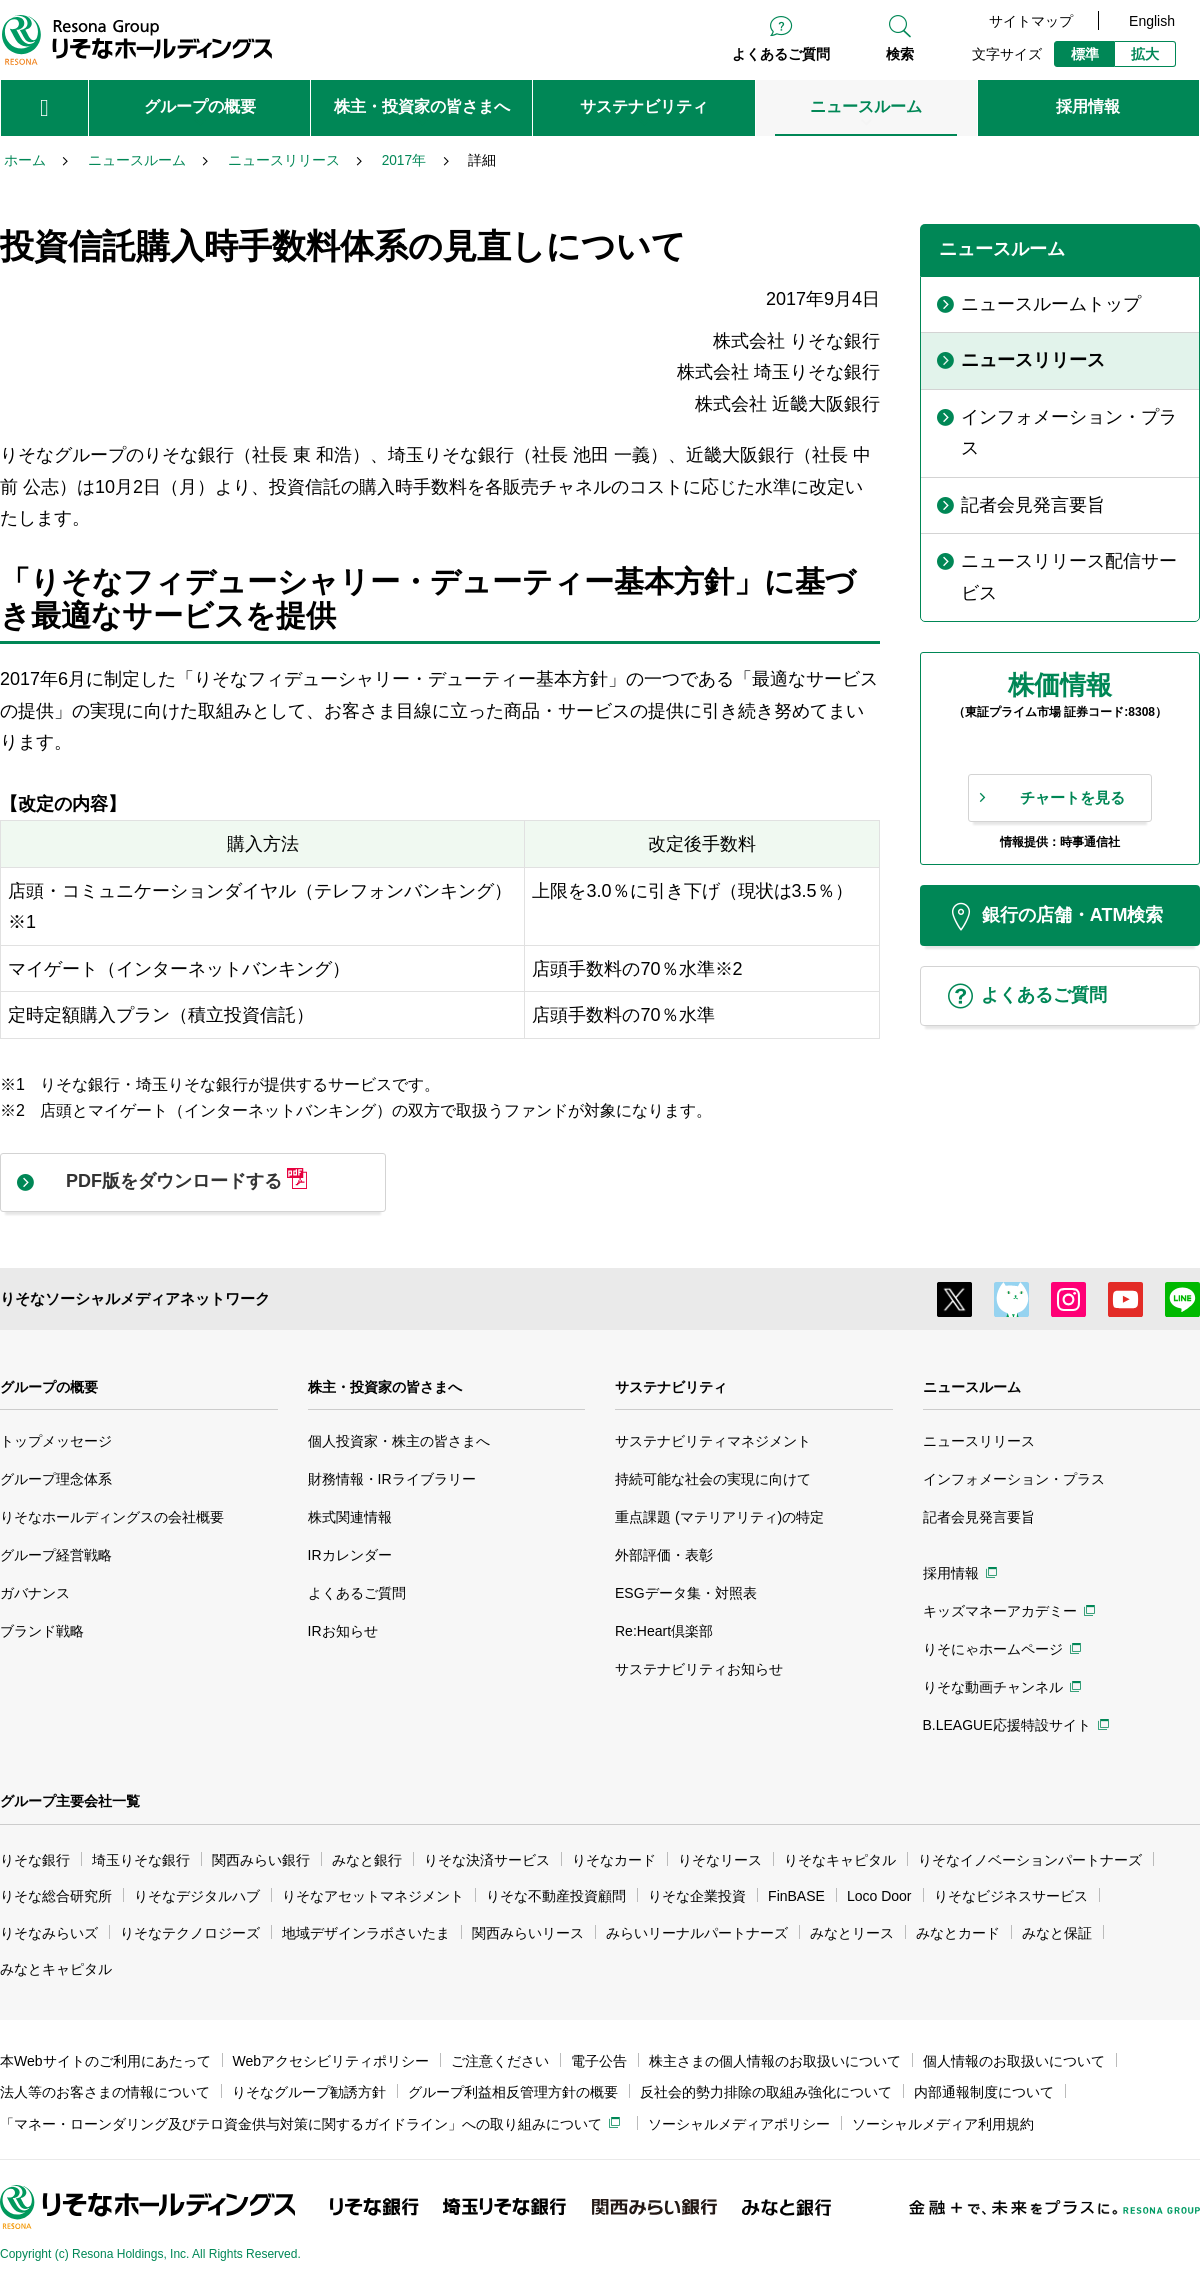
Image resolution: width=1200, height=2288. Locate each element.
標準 (1085, 54)
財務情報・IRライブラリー (392, 1479)
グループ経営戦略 (56, 1555)
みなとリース (852, 1933)
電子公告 (599, 2061)
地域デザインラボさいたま (366, 1933)
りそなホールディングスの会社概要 (112, 1517)
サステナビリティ (671, 1387)
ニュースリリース (979, 1441)
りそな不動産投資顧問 (556, 1896)
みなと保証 (1057, 1933)
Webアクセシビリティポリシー (331, 2061)
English (1152, 21)
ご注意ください (500, 2061)
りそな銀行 (35, 1860)
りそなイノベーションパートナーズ (1030, 1860)
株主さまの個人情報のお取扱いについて (775, 2061)
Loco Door (879, 1896)
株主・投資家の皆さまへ (385, 1387)
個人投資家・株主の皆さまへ (399, 1441)
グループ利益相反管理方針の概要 (513, 2092)
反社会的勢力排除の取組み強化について (766, 2092)
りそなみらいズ (49, 1933)
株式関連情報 (350, 1517)
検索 (900, 54)
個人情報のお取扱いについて (1014, 2061)
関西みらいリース (528, 1933)
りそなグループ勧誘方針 (309, 2092)
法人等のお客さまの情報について (105, 2092)
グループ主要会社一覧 (70, 1801)
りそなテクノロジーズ (190, 1933)
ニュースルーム (972, 1387)
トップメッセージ (56, 1441)
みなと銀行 (367, 1860)
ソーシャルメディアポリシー (739, 2124)
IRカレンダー (350, 1555)
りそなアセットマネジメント (373, 1896)
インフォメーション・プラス (1014, 1479)
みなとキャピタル (56, 1969)
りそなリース (720, 1860)
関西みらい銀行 (261, 1860)
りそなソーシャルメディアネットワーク (135, 1298)
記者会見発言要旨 (979, 1517)
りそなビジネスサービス (1011, 1896)
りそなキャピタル (840, 1860)
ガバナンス (35, 1593)
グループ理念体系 (56, 1479)
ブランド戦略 (42, 1631)
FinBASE (796, 1896)
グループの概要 (49, 1387)
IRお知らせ (343, 1631)
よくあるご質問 (781, 54)
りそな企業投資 (697, 1896)
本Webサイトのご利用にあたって (105, 2061)
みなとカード (958, 1933)
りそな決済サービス (487, 1860)
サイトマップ (1031, 21)
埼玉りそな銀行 (141, 1860)
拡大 (1145, 54)
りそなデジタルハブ (197, 1896)
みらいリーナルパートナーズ (697, 1933)
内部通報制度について (984, 2092)
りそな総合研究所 (56, 1896)
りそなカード (614, 1860)
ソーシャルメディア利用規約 (943, 2124)
